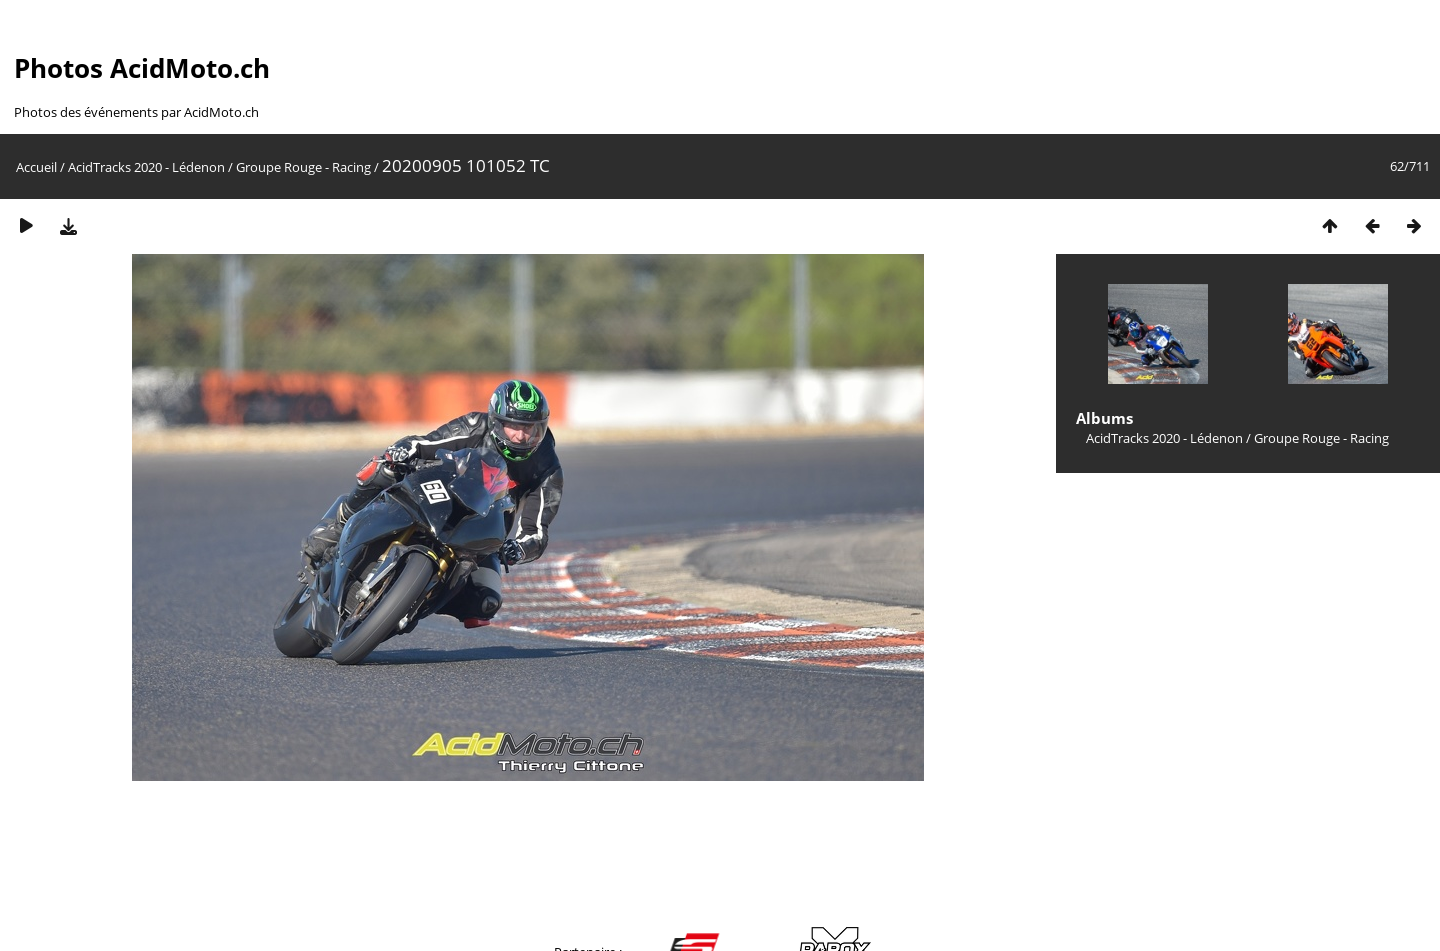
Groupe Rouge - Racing (303, 167)
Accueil (36, 167)
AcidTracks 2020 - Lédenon (146, 167)
